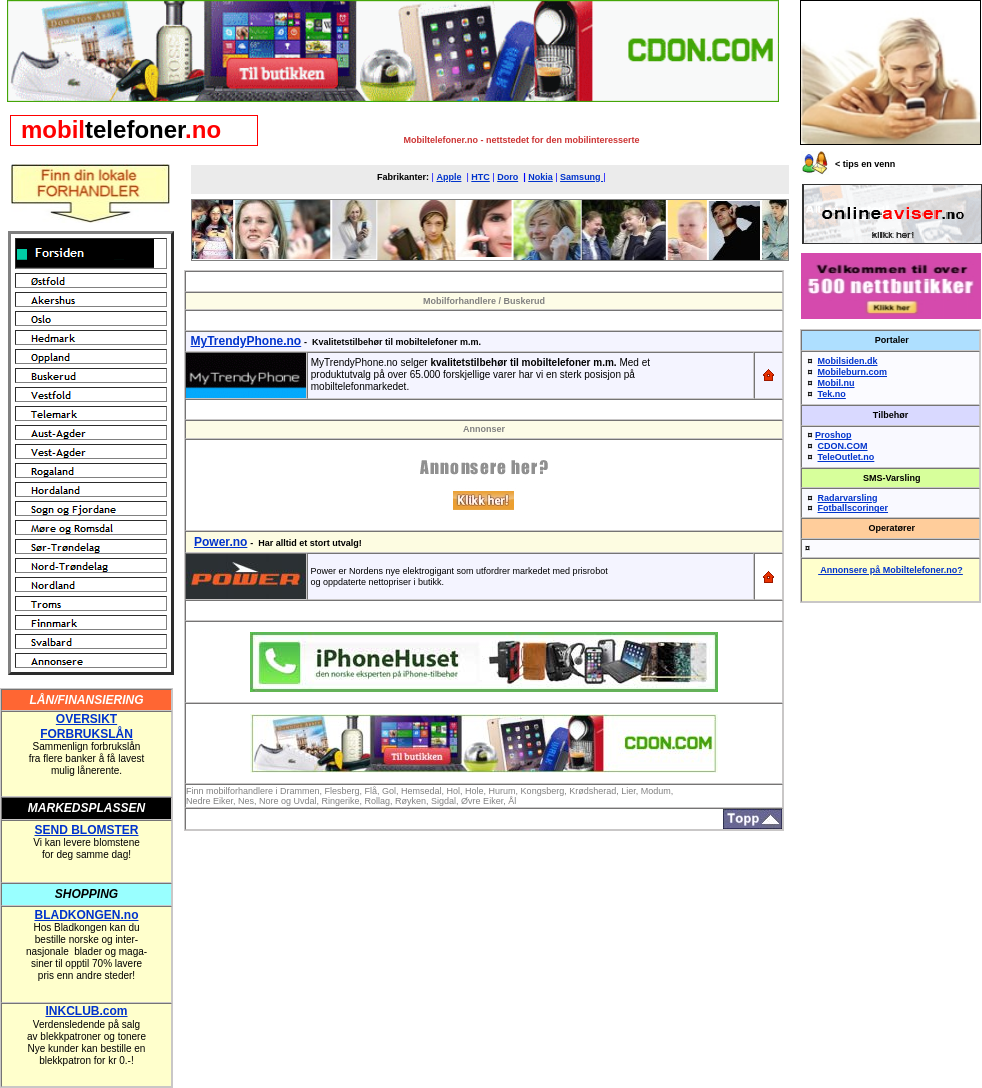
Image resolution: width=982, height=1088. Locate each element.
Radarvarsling (848, 498)
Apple (448, 177)
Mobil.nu (836, 383)
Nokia (540, 177)
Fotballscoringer (853, 508)
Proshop (833, 435)
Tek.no (832, 394)
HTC (480, 177)
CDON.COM (843, 446)
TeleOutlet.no (846, 457)
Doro (507, 177)
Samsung (581, 177)
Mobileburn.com (853, 372)
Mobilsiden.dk (848, 361)
